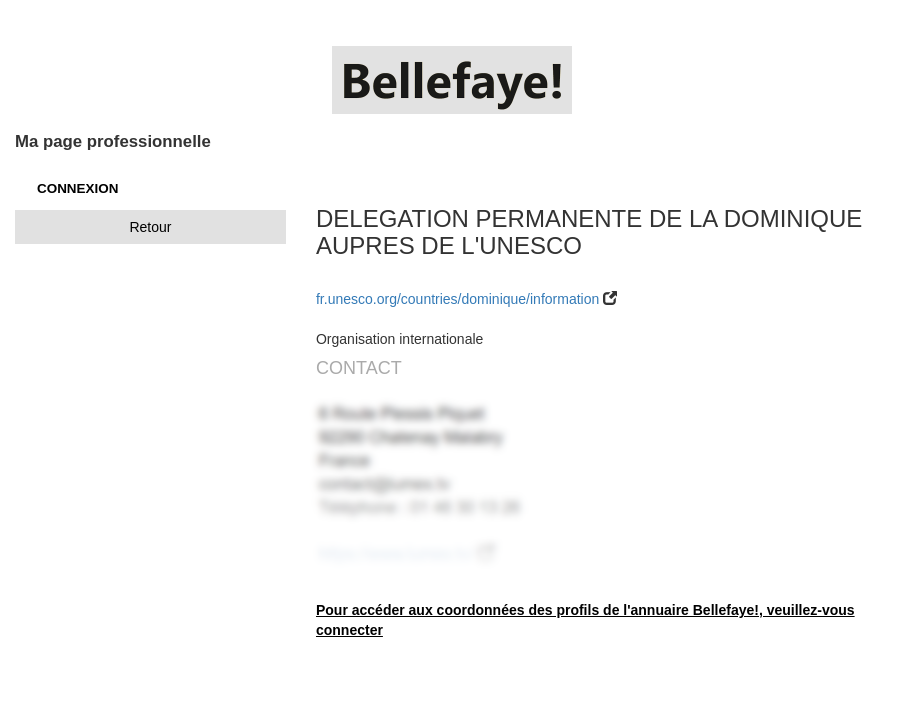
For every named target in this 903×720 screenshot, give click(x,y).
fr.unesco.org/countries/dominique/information (459, 299)
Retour (150, 227)
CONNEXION (77, 188)
